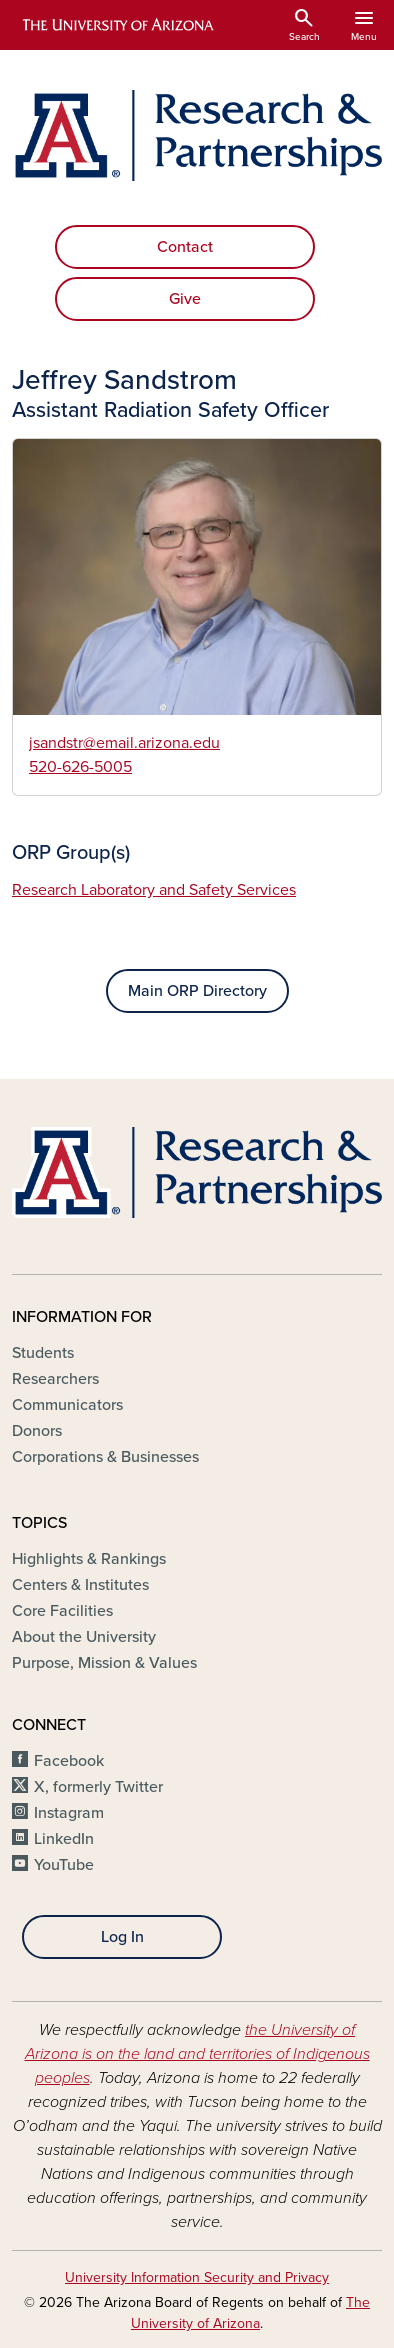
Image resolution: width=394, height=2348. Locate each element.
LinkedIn (64, 1839)
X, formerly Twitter (98, 1787)
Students (43, 1353)
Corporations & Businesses (105, 1457)
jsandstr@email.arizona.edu (124, 743)
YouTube (64, 1865)
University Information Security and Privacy (197, 2277)
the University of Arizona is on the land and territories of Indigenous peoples (197, 2054)
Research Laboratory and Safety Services (154, 890)
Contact (185, 247)
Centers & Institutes (80, 1585)
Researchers (55, 1379)
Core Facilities (62, 1611)
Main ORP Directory (197, 991)
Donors (37, 1431)
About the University (84, 1637)
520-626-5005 (80, 767)
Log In (122, 1937)
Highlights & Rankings (89, 1559)
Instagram (69, 1813)
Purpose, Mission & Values (104, 1663)
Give (185, 299)
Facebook (69, 1761)
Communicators (67, 1405)
